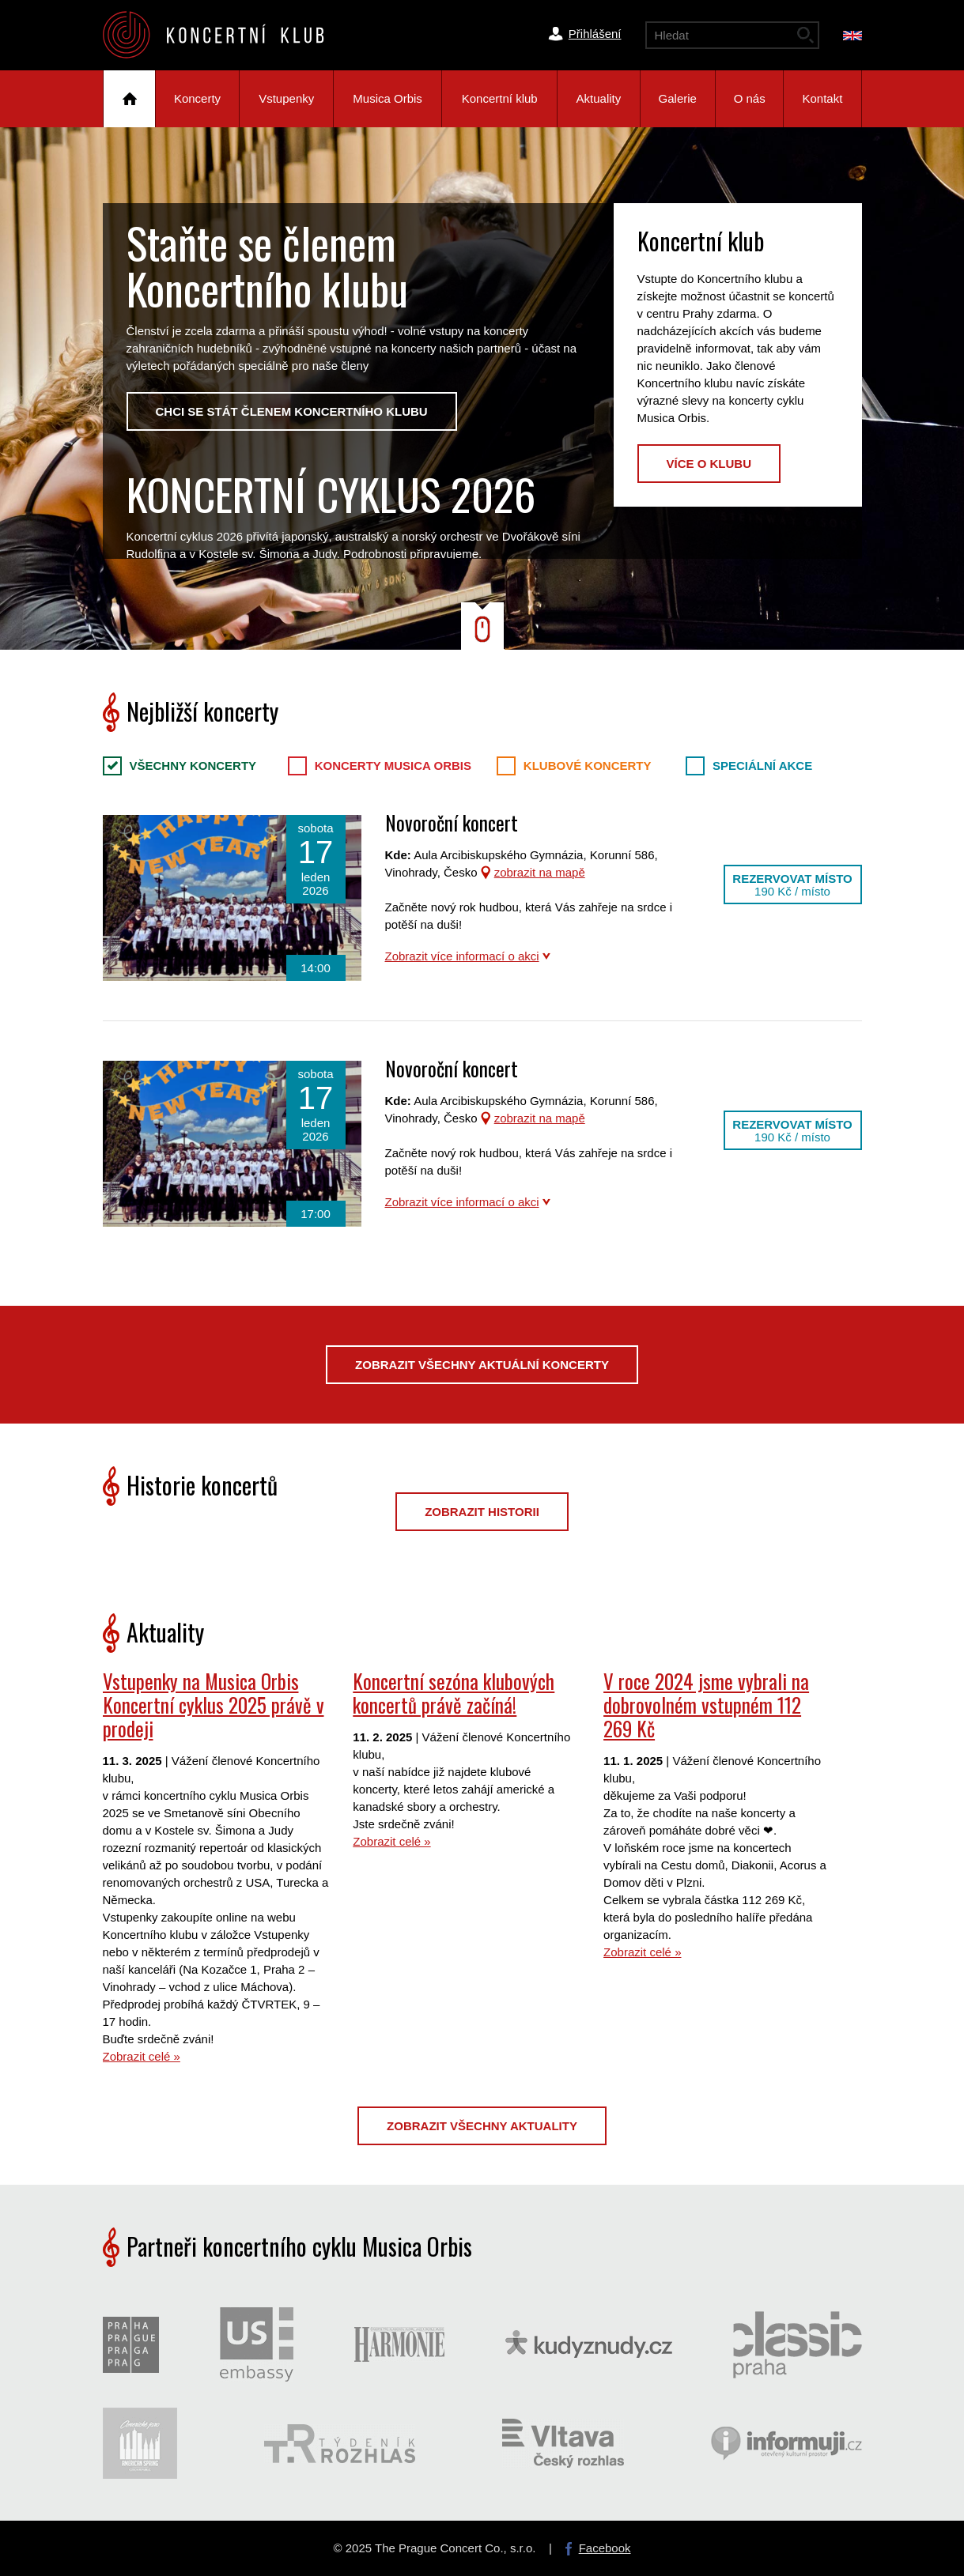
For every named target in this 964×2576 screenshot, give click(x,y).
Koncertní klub (500, 98)
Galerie (678, 98)
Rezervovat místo (792, 885)
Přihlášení (595, 33)
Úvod (129, 98)
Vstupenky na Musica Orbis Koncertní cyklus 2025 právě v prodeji (213, 1705)
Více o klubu (709, 463)
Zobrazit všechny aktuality (482, 2126)
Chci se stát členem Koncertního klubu (292, 411)
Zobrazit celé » (141, 2056)
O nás (750, 98)
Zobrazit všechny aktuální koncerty (482, 1364)
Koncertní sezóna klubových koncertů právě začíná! (453, 1693)
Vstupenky (286, 98)
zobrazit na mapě (539, 872)
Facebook (605, 2548)
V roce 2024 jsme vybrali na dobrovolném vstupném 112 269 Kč (706, 1705)
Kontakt (823, 98)
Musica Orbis (387, 98)
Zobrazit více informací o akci (462, 956)
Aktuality (599, 98)
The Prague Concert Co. (226, 35)
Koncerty (197, 98)
